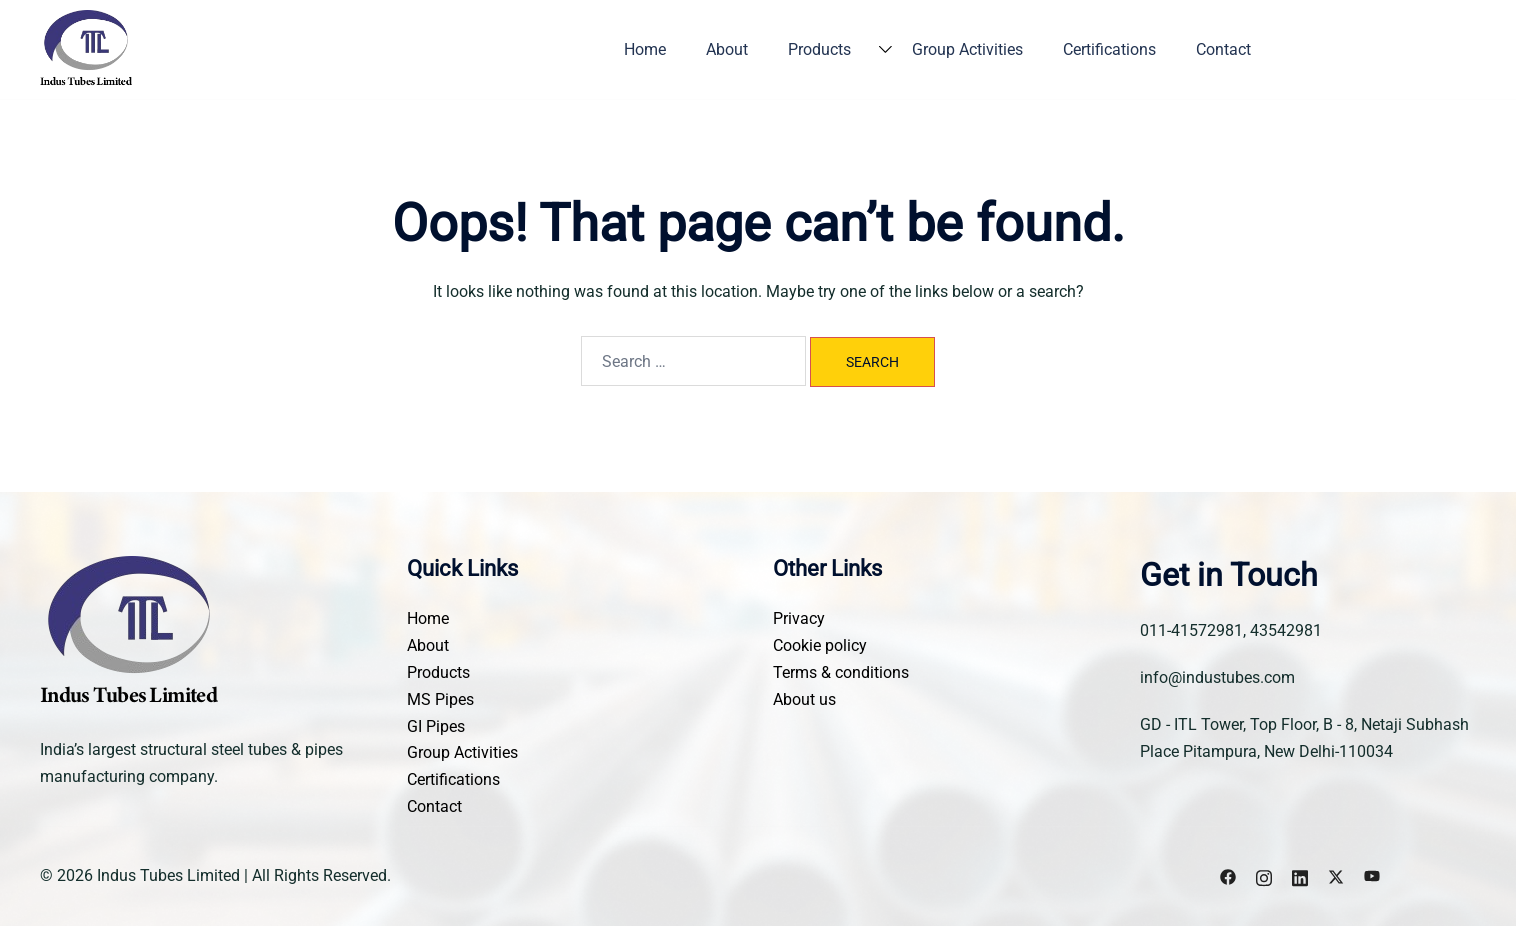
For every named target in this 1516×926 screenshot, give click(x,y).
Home (645, 49)
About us (804, 699)
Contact (1223, 49)
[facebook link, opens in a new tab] (1228, 875)
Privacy (799, 618)
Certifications (1109, 49)
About (727, 49)
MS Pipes (440, 699)
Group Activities (967, 49)
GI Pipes (436, 726)
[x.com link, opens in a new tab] (1336, 875)
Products (819, 49)
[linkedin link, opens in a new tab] (1300, 875)
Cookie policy (820, 645)
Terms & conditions (841, 672)
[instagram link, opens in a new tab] (1264, 875)
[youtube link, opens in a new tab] (1372, 875)
